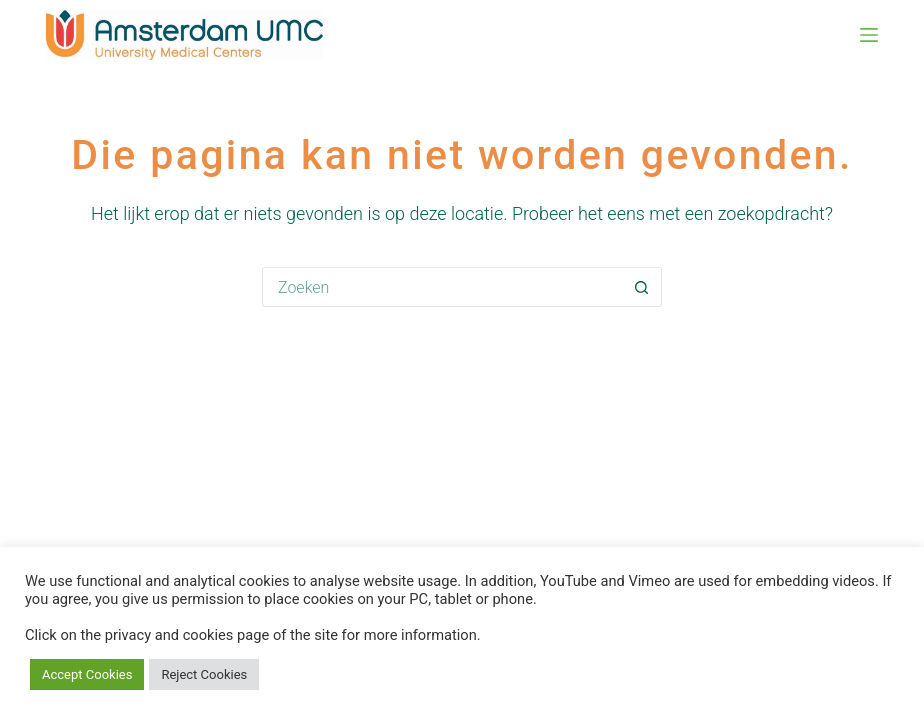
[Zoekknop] (642, 287)
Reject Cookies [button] (204, 674)
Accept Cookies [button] (87, 674)
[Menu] (869, 35)
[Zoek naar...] (442, 287)
